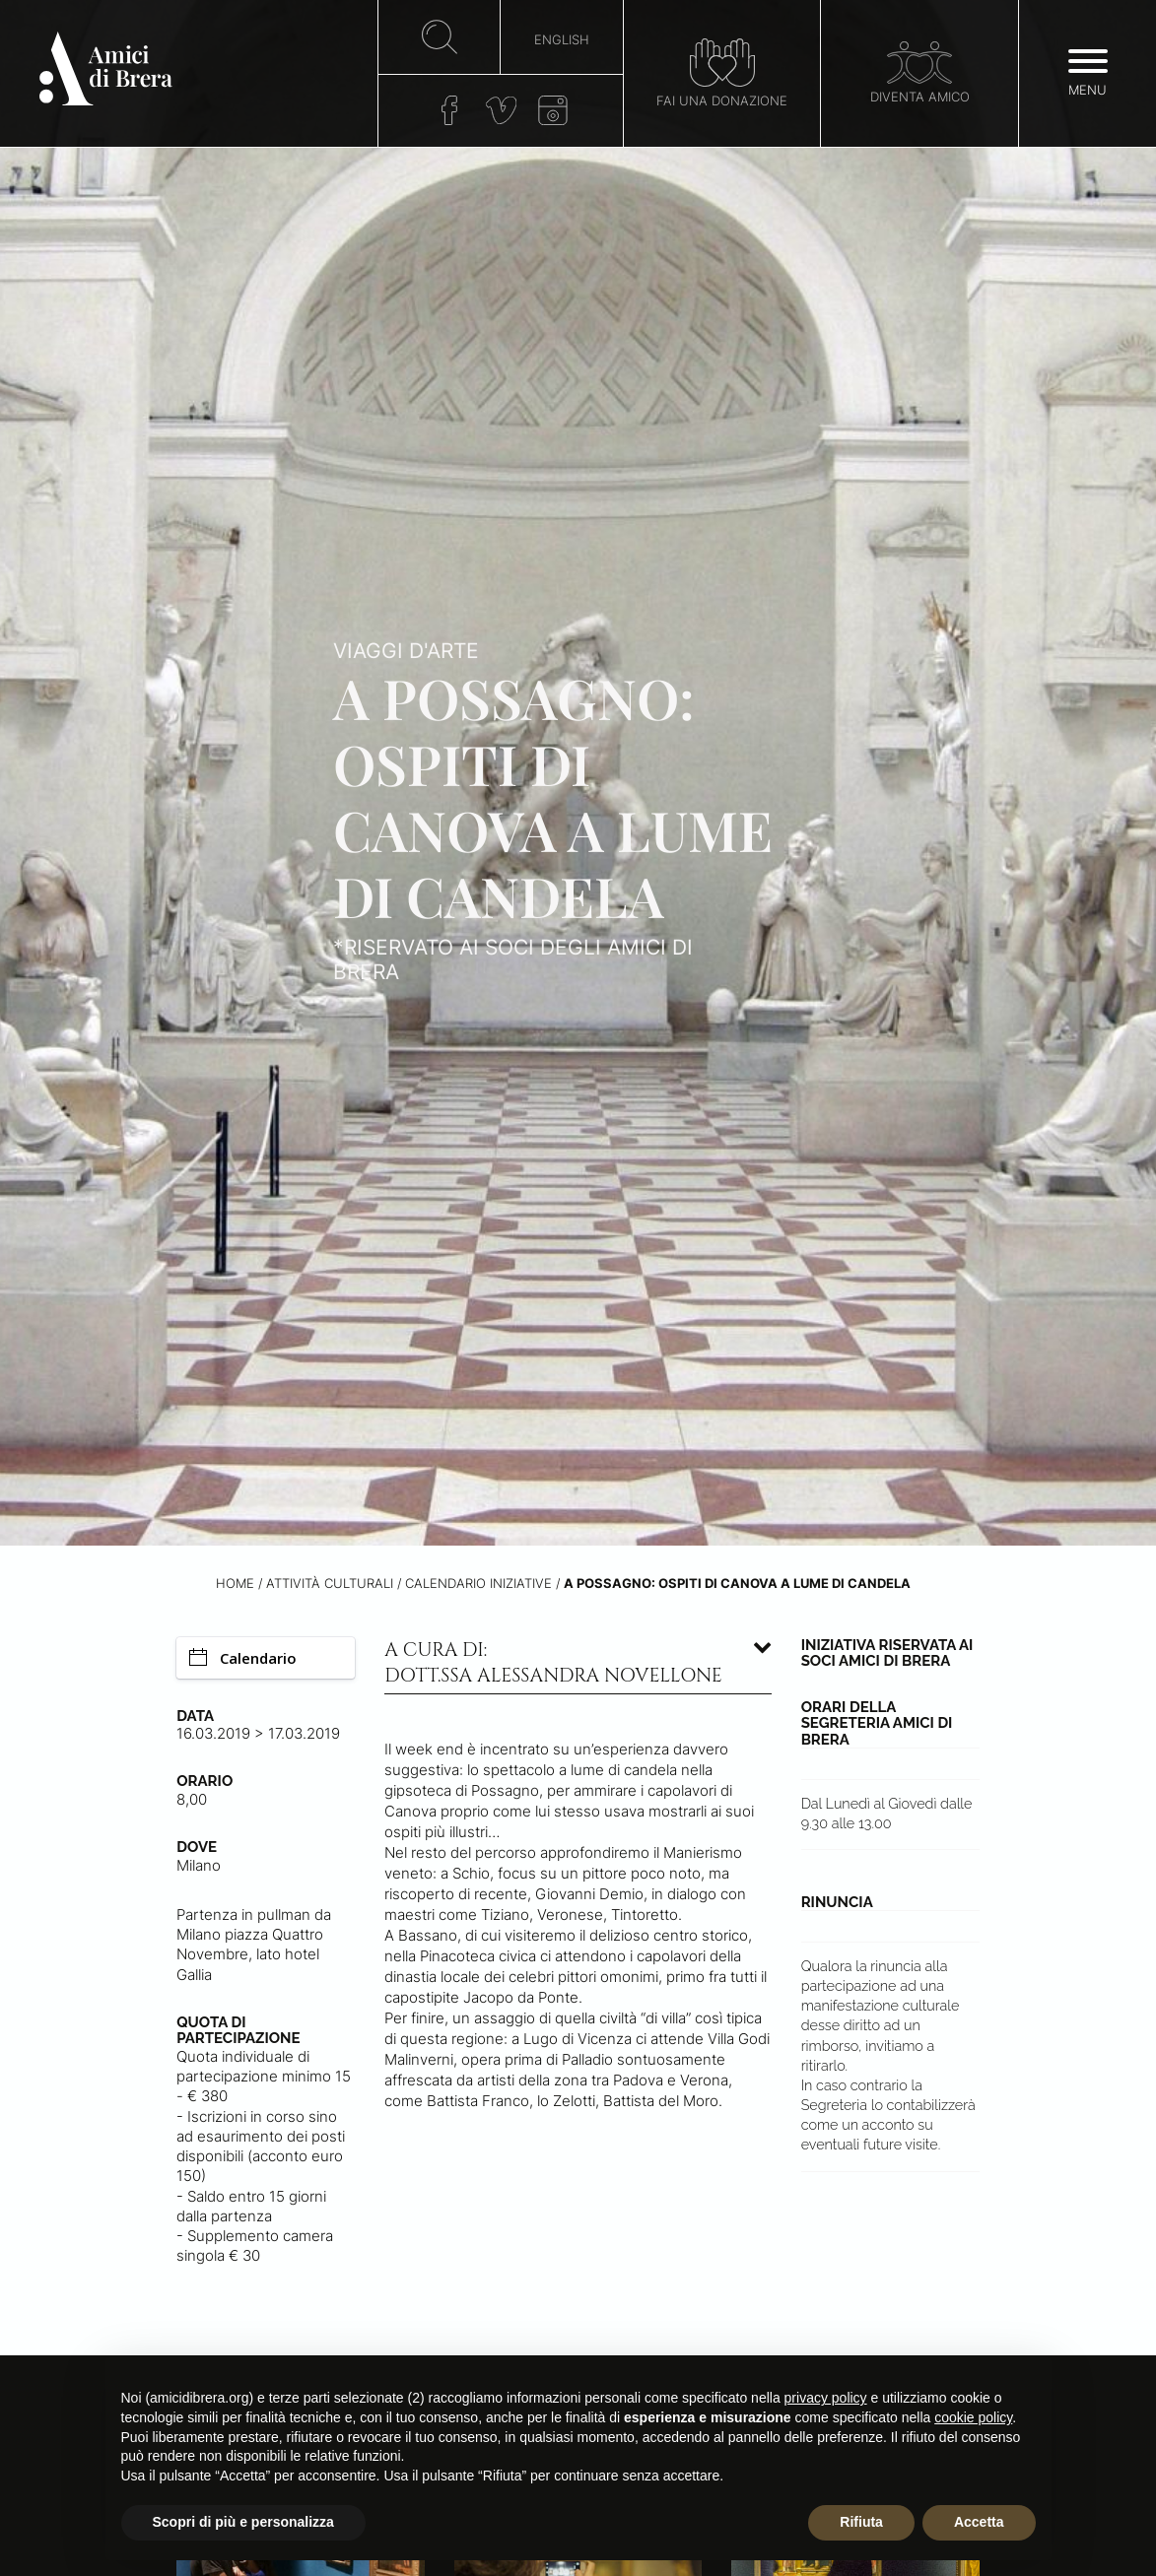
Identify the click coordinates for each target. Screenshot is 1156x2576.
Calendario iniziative (478, 1583)
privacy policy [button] (825, 2398)
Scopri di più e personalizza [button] (243, 2522)
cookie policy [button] (973, 2417)
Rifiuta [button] (861, 2522)
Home (235, 1583)
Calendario (243, 1658)
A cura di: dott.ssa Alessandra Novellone (553, 1662)
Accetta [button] (979, 2522)
